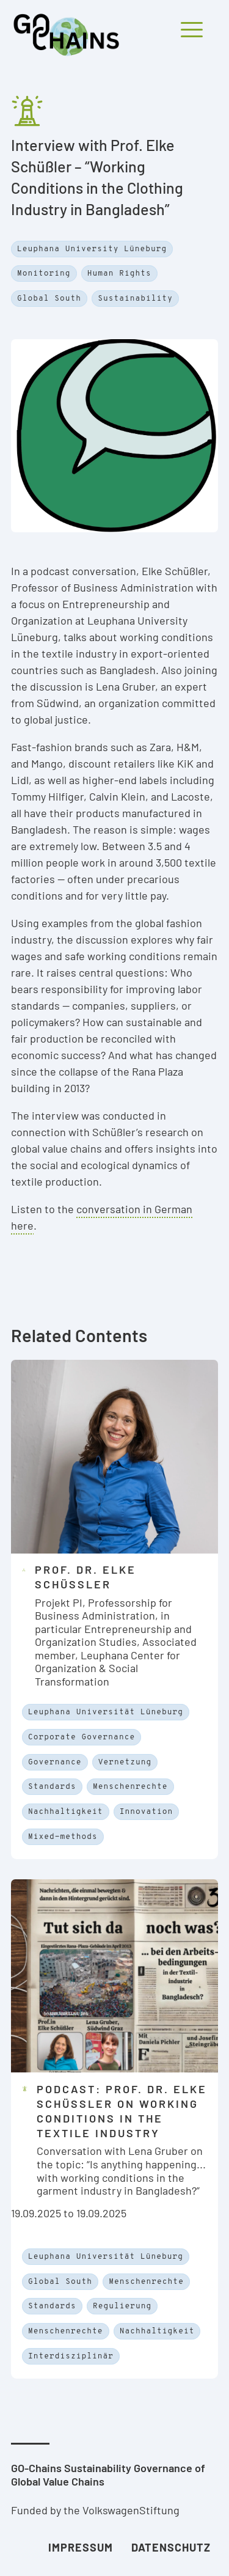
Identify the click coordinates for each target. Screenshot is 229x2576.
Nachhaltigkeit (65, 1812)
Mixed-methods (63, 1837)
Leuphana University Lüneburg (92, 249)
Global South (49, 299)
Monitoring (44, 274)
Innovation (146, 1812)
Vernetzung (125, 1762)
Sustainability (135, 299)
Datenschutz (171, 2547)
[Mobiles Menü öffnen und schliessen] (154, 11)
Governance (55, 1762)
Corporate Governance (81, 1737)
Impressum (80, 2547)
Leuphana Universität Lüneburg (105, 1712)
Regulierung (122, 2306)
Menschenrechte (130, 1787)
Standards (52, 1787)
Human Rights (119, 274)
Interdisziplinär (71, 2356)
